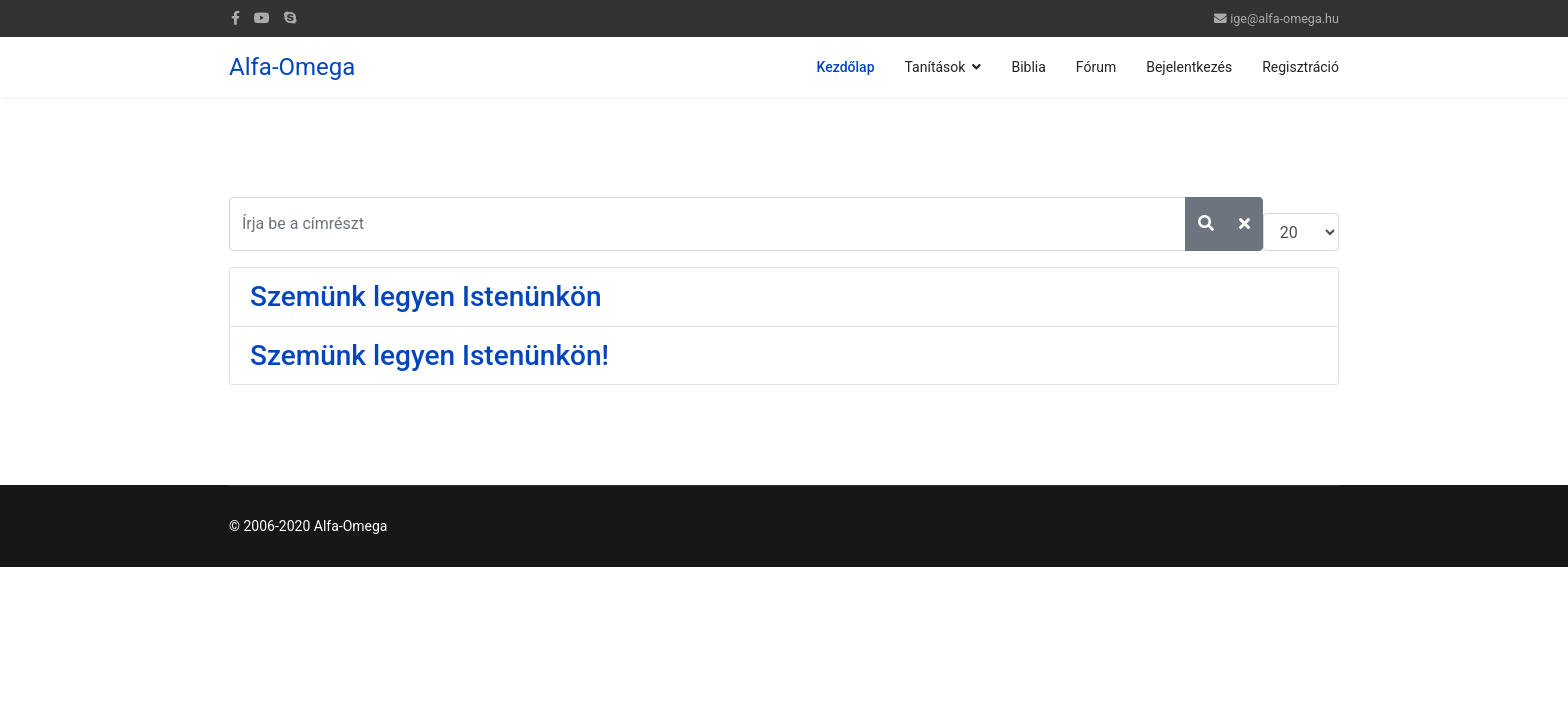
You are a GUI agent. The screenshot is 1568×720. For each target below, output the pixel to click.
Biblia (1028, 67)
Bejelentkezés (1189, 67)
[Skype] (290, 18)
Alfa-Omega (292, 67)
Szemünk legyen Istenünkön (426, 296)
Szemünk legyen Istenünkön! (429, 355)
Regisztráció (1300, 67)
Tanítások (935, 67)
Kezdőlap (846, 67)
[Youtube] (262, 18)
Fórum (1096, 67)
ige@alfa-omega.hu (1284, 18)
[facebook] (235, 18)
